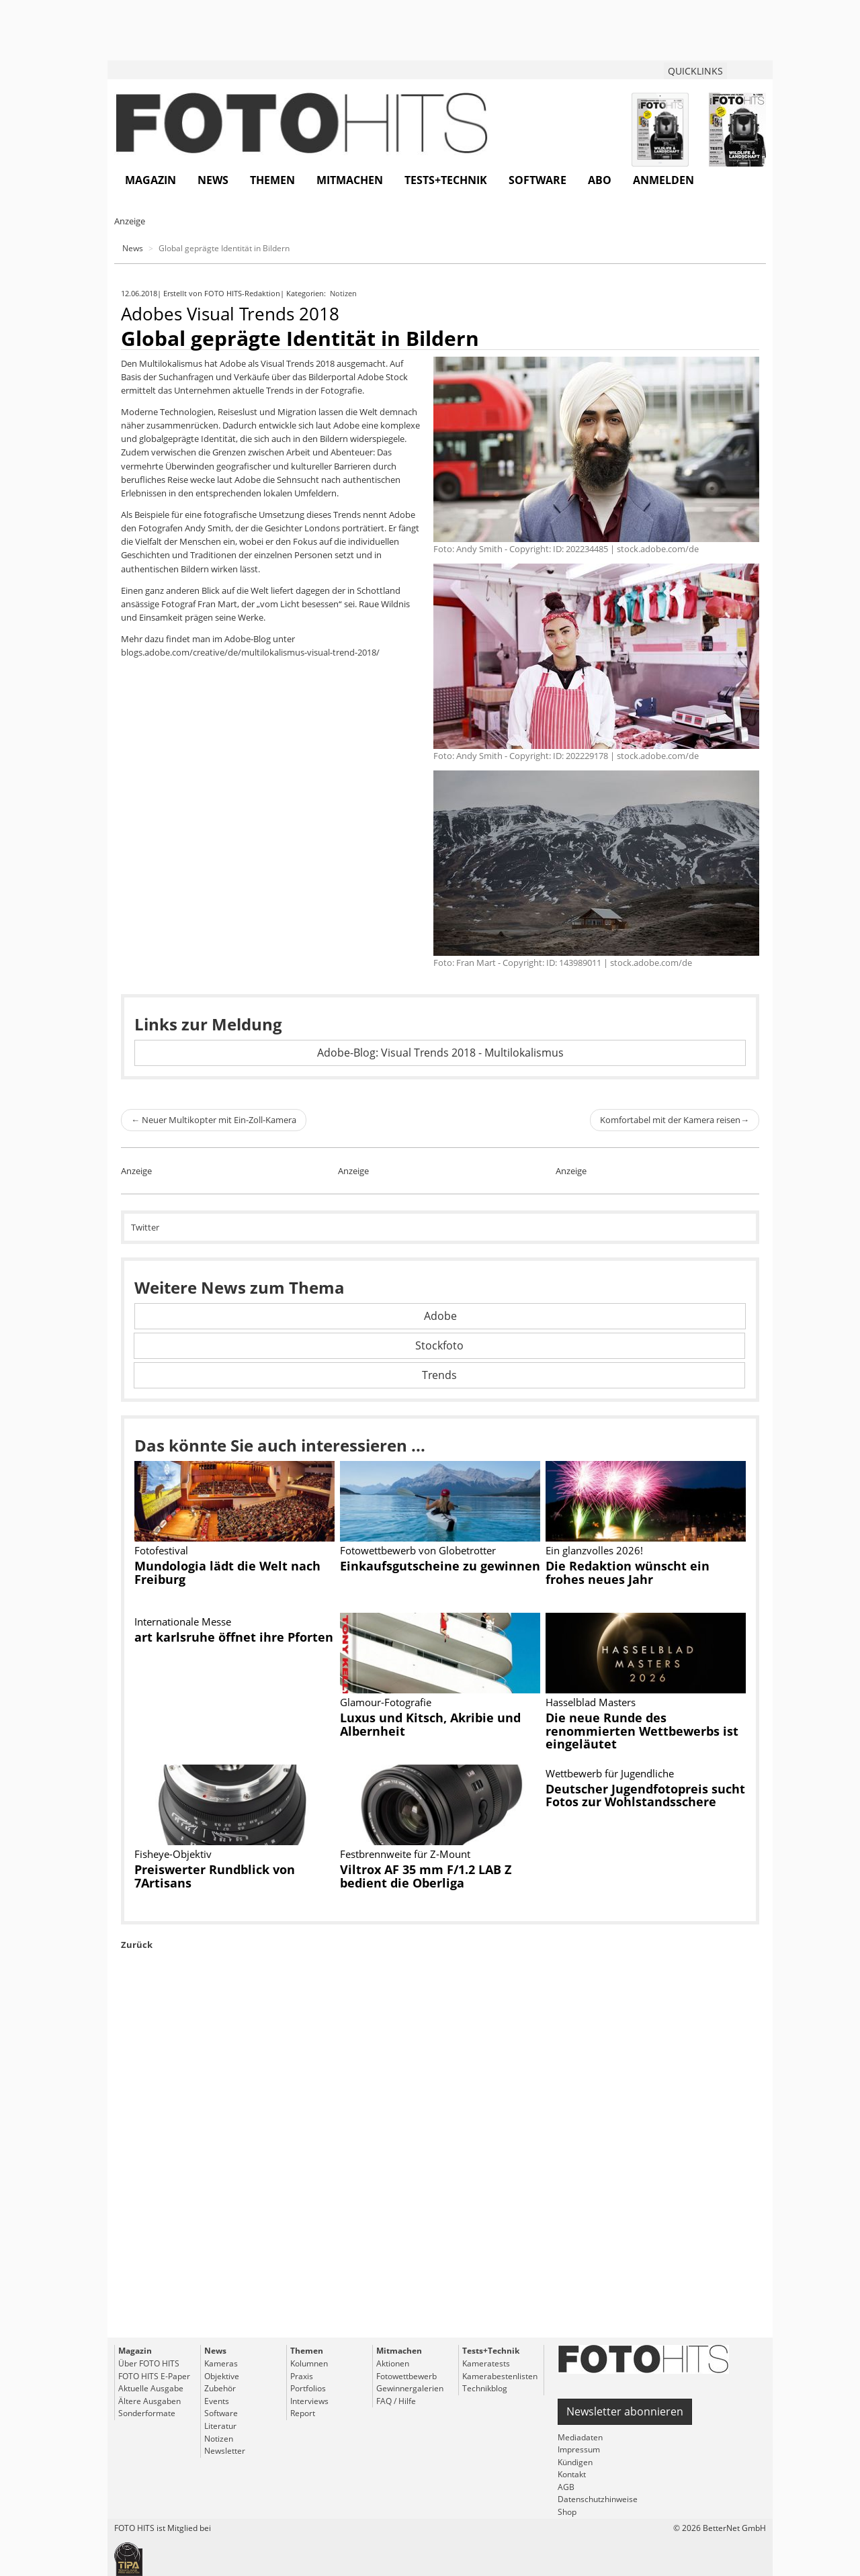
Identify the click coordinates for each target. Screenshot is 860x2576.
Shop (567, 2512)
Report (302, 2413)
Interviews (309, 2401)
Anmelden (663, 180)
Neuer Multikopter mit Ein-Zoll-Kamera (213, 1120)
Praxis (301, 2376)
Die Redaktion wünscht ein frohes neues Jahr (628, 1572)
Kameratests (486, 2363)
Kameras (221, 2363)
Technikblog (484, 2388)
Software (537, 180)
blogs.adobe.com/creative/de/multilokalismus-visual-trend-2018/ (250, 652)
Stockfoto (439, 1345)
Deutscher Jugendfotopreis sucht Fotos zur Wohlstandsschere (645, 1795)
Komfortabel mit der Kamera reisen (674, 1119)
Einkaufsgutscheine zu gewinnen (440, 1566)
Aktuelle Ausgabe (150, 2388)
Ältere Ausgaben (149, 2401)
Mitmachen (349, 180)
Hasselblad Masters (591, 1702)
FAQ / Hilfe (396, 2401)
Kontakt (572, 2474)
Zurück (137, 1945)
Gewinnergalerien (409, 2388)
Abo (599, 180)
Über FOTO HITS (148, 2363)
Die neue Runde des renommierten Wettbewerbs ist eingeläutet (642, 1730)
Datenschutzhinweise (598, 2499)
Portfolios (308, 2388)
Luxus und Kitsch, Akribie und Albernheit (430, 1724)
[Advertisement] (440, 2175)
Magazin (150, 180)
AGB (566, 2487)
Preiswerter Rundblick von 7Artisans (214, 1876)
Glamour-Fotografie (385, 1702)
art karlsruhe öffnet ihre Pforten (233, 1637)
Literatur (220, 2426)
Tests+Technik (445, 180)
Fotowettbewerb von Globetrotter (418, 1550)
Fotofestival (161, 1550)
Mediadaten (580, 2437)
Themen (272, 180)
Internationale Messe (182, 1621)
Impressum (579, 2449)
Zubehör (220, 2388)
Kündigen (575, 2462)
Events (216, 2401)
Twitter (145, 1227)
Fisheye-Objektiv (173, 1854)
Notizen (344, 293)
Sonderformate (146, 2413)
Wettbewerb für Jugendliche (610, 1773)
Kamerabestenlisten (500, 2376)
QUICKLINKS (695, 70)
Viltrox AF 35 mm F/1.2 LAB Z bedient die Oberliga (425, 1876)
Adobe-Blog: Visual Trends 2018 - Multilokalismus (440, 1052)
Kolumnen (309, 2363)
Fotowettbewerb (406, 2376)
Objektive (221, 2376)
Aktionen (392, 2363)
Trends (439, 1375)
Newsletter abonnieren (624, 2411)
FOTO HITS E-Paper (154, 2376)
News (213, 180)
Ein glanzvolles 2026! (594, 1550)
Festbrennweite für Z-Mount (405, 1854)
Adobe (440, 1315)
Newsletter (224, 2450)
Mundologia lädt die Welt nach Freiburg (227, 1572)
